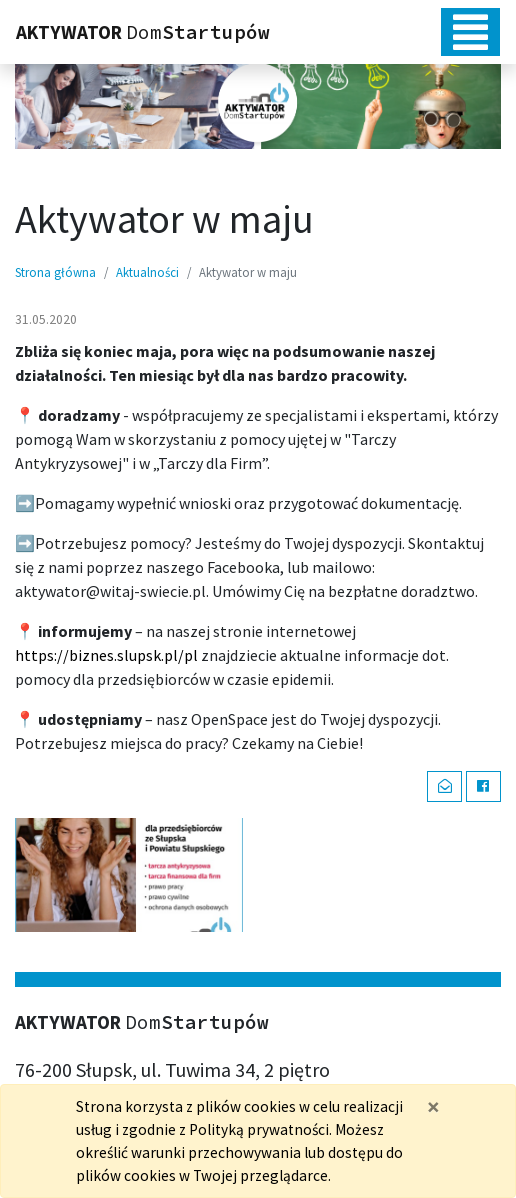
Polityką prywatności (259, 1129)
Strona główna (55, 272)
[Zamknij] (433, 1107)
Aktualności (147, 272)
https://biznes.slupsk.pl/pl (106, 655)
